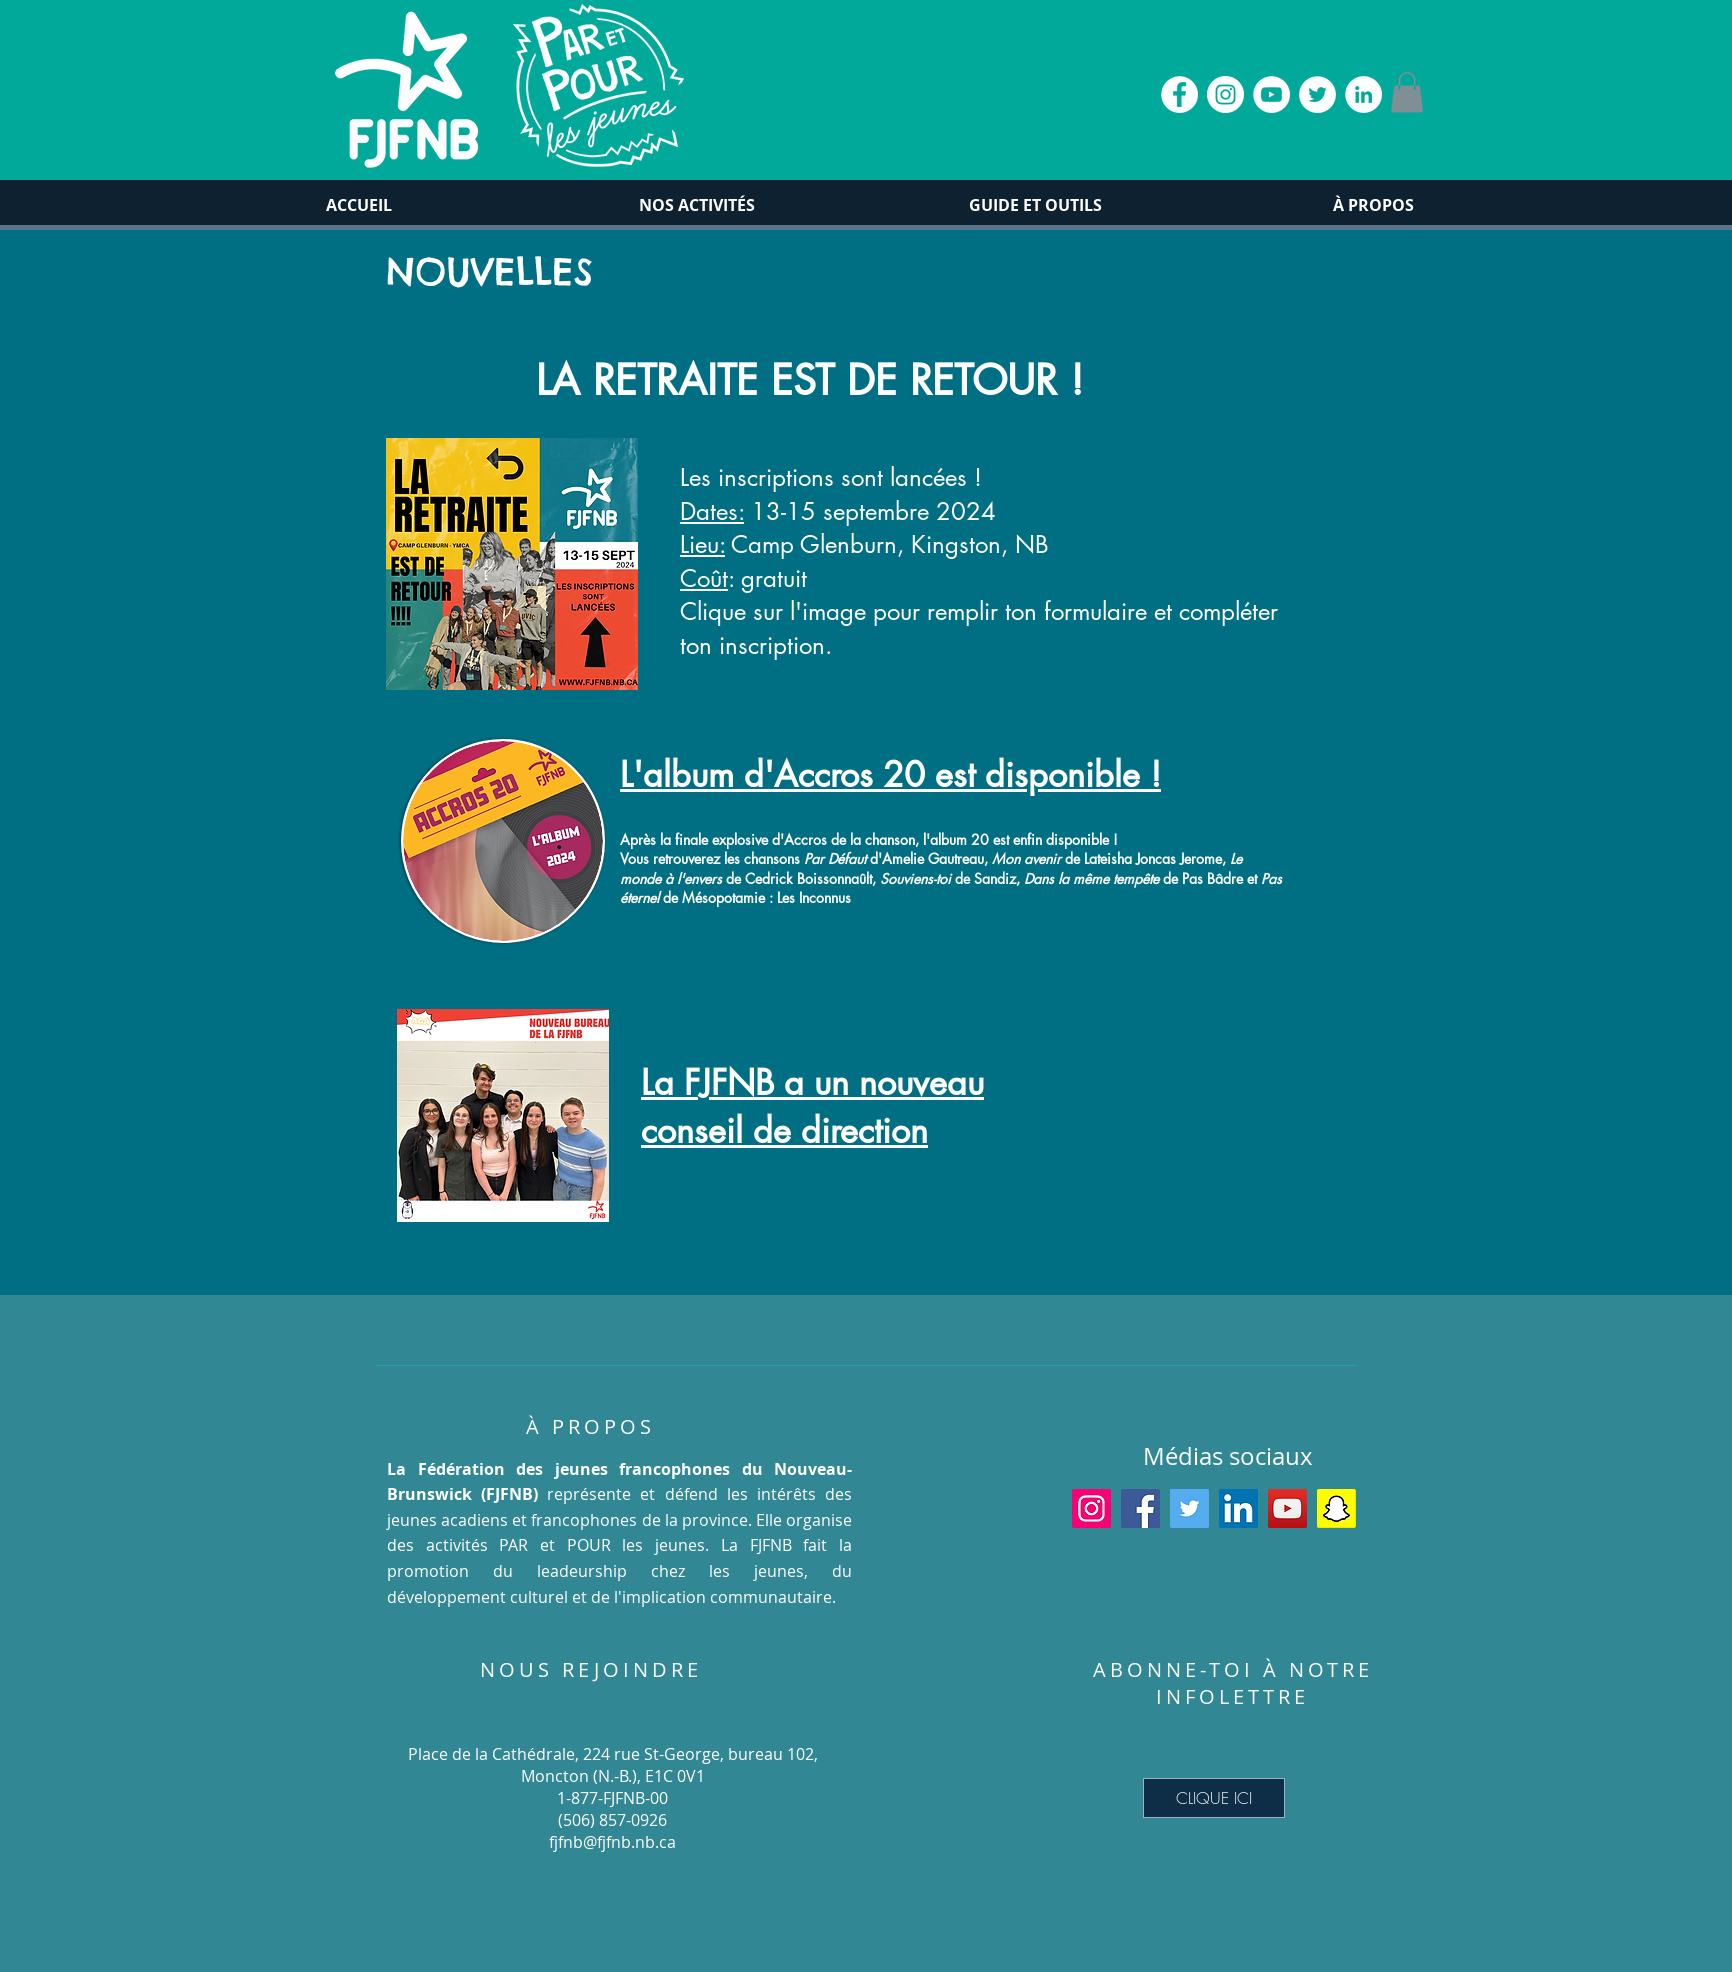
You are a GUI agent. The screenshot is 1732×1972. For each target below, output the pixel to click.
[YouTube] (1287, 1508)
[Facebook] (1140, 1508)
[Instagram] (1091, 1508)
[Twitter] (1189, 1508)
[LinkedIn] (1238, 1508)
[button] (1407, 92)
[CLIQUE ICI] (1214, 1798)
